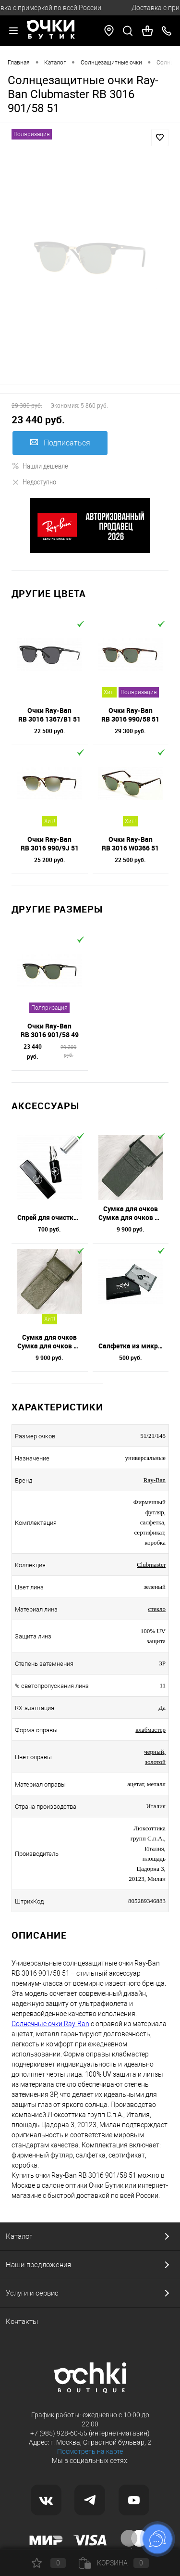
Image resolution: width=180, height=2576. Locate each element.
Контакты (22, 2321)
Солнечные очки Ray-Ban (50, 2024)
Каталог (19, 2236)
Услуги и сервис (32, 2293)
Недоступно (34, 481)
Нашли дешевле (40, 465)
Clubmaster (151, 1564)
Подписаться (60, 442)
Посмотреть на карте (90, 2451)
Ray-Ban (155, 1480)
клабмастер (150, 1729)
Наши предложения (38, 2264)
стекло (157, 1608)
